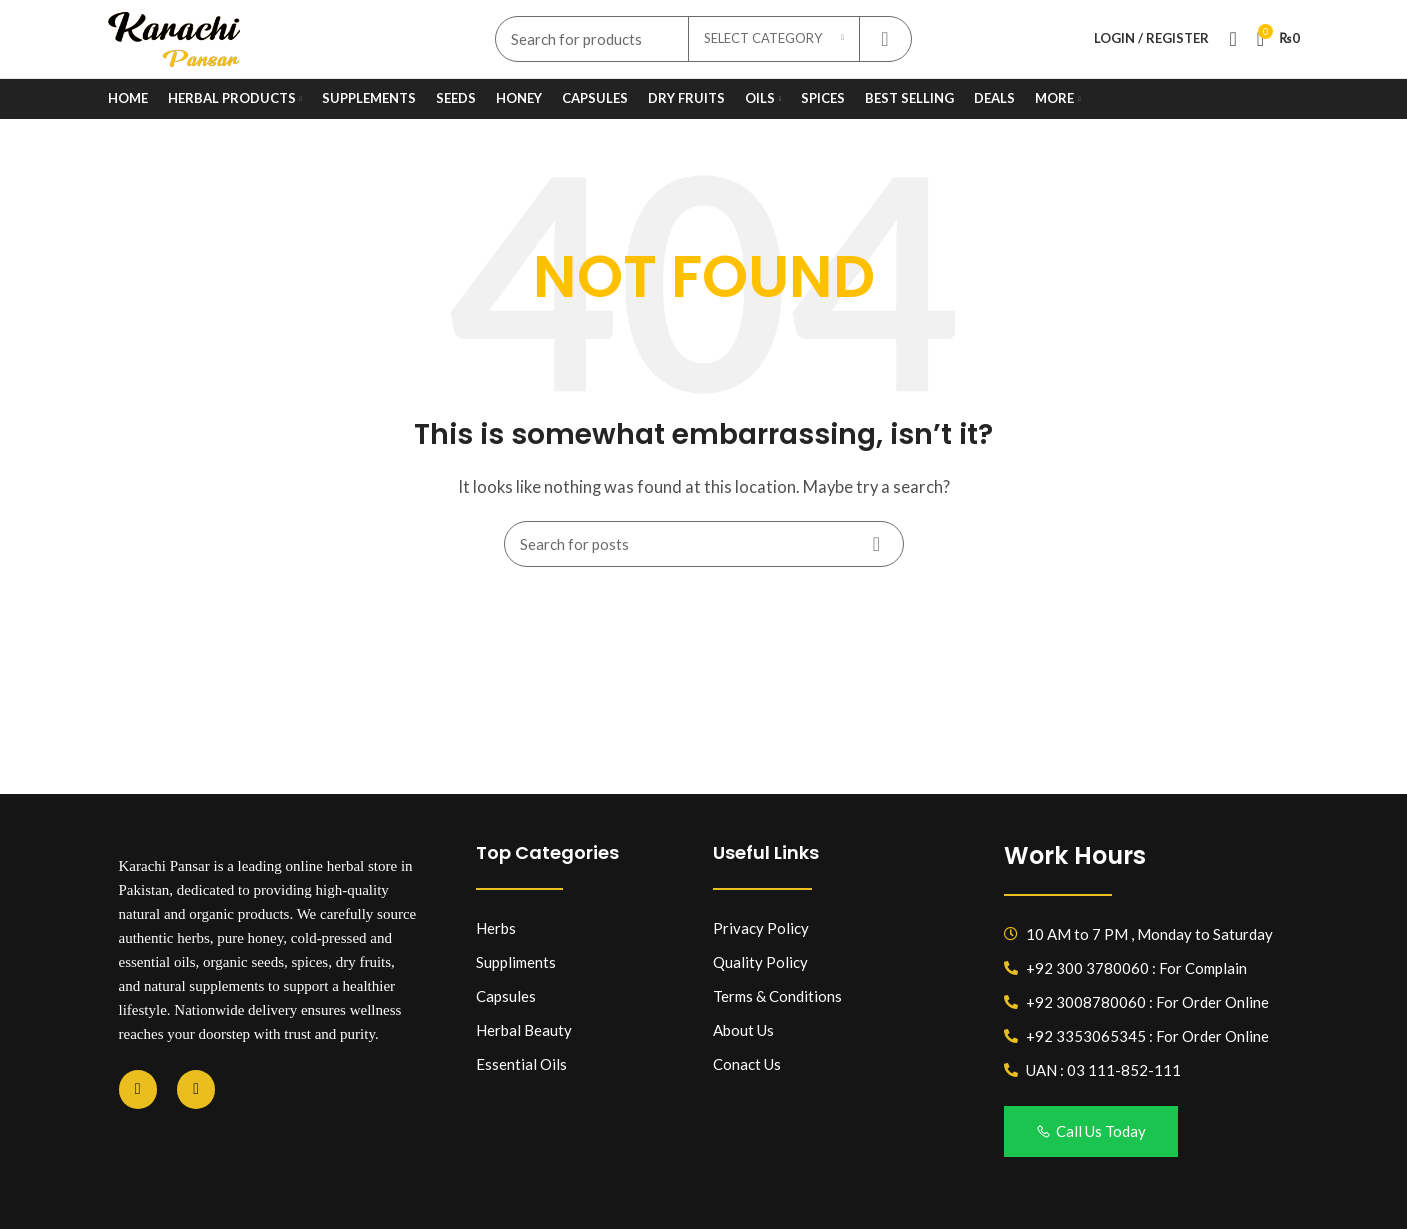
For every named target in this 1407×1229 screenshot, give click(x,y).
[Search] (704, 546)
